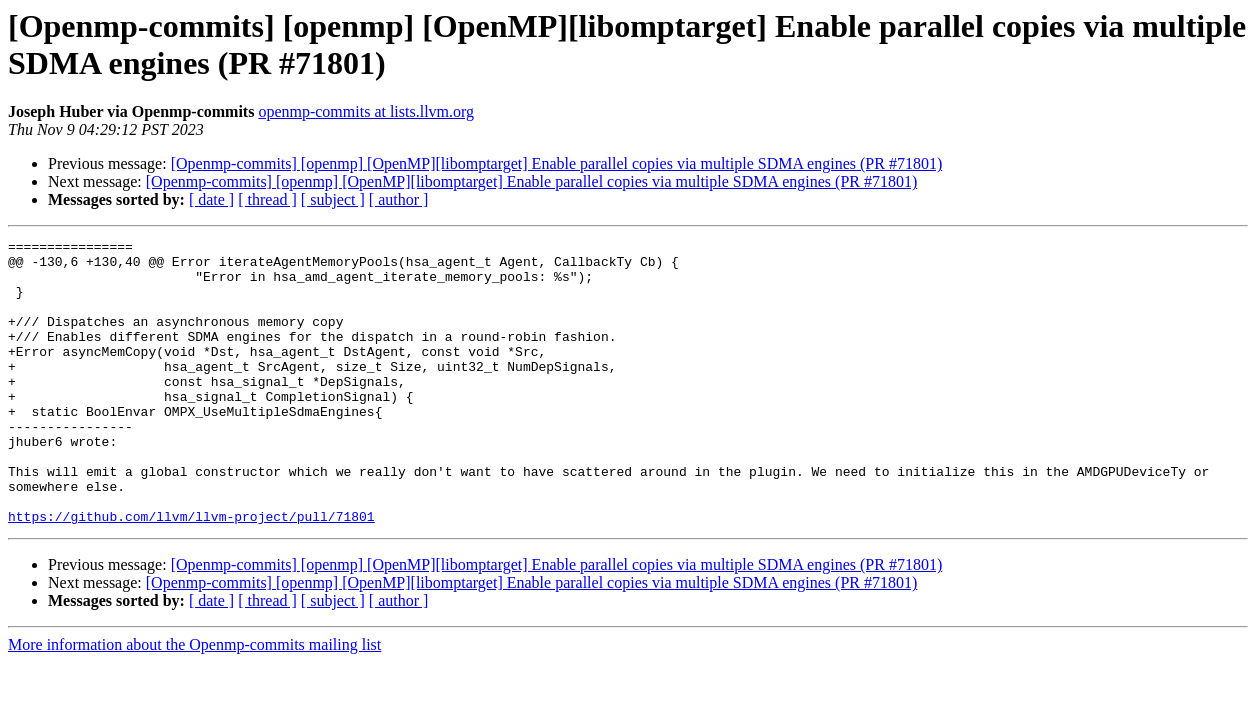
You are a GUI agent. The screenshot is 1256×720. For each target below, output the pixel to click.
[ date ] (211, 199)
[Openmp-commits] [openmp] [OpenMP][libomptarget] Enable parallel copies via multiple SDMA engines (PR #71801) (557, 163)
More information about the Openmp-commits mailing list (194, 701)
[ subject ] (333, 199)
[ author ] (399, 199)
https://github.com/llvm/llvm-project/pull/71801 (191, 573)
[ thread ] (267, 199)
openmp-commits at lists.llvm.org (366, 111)
